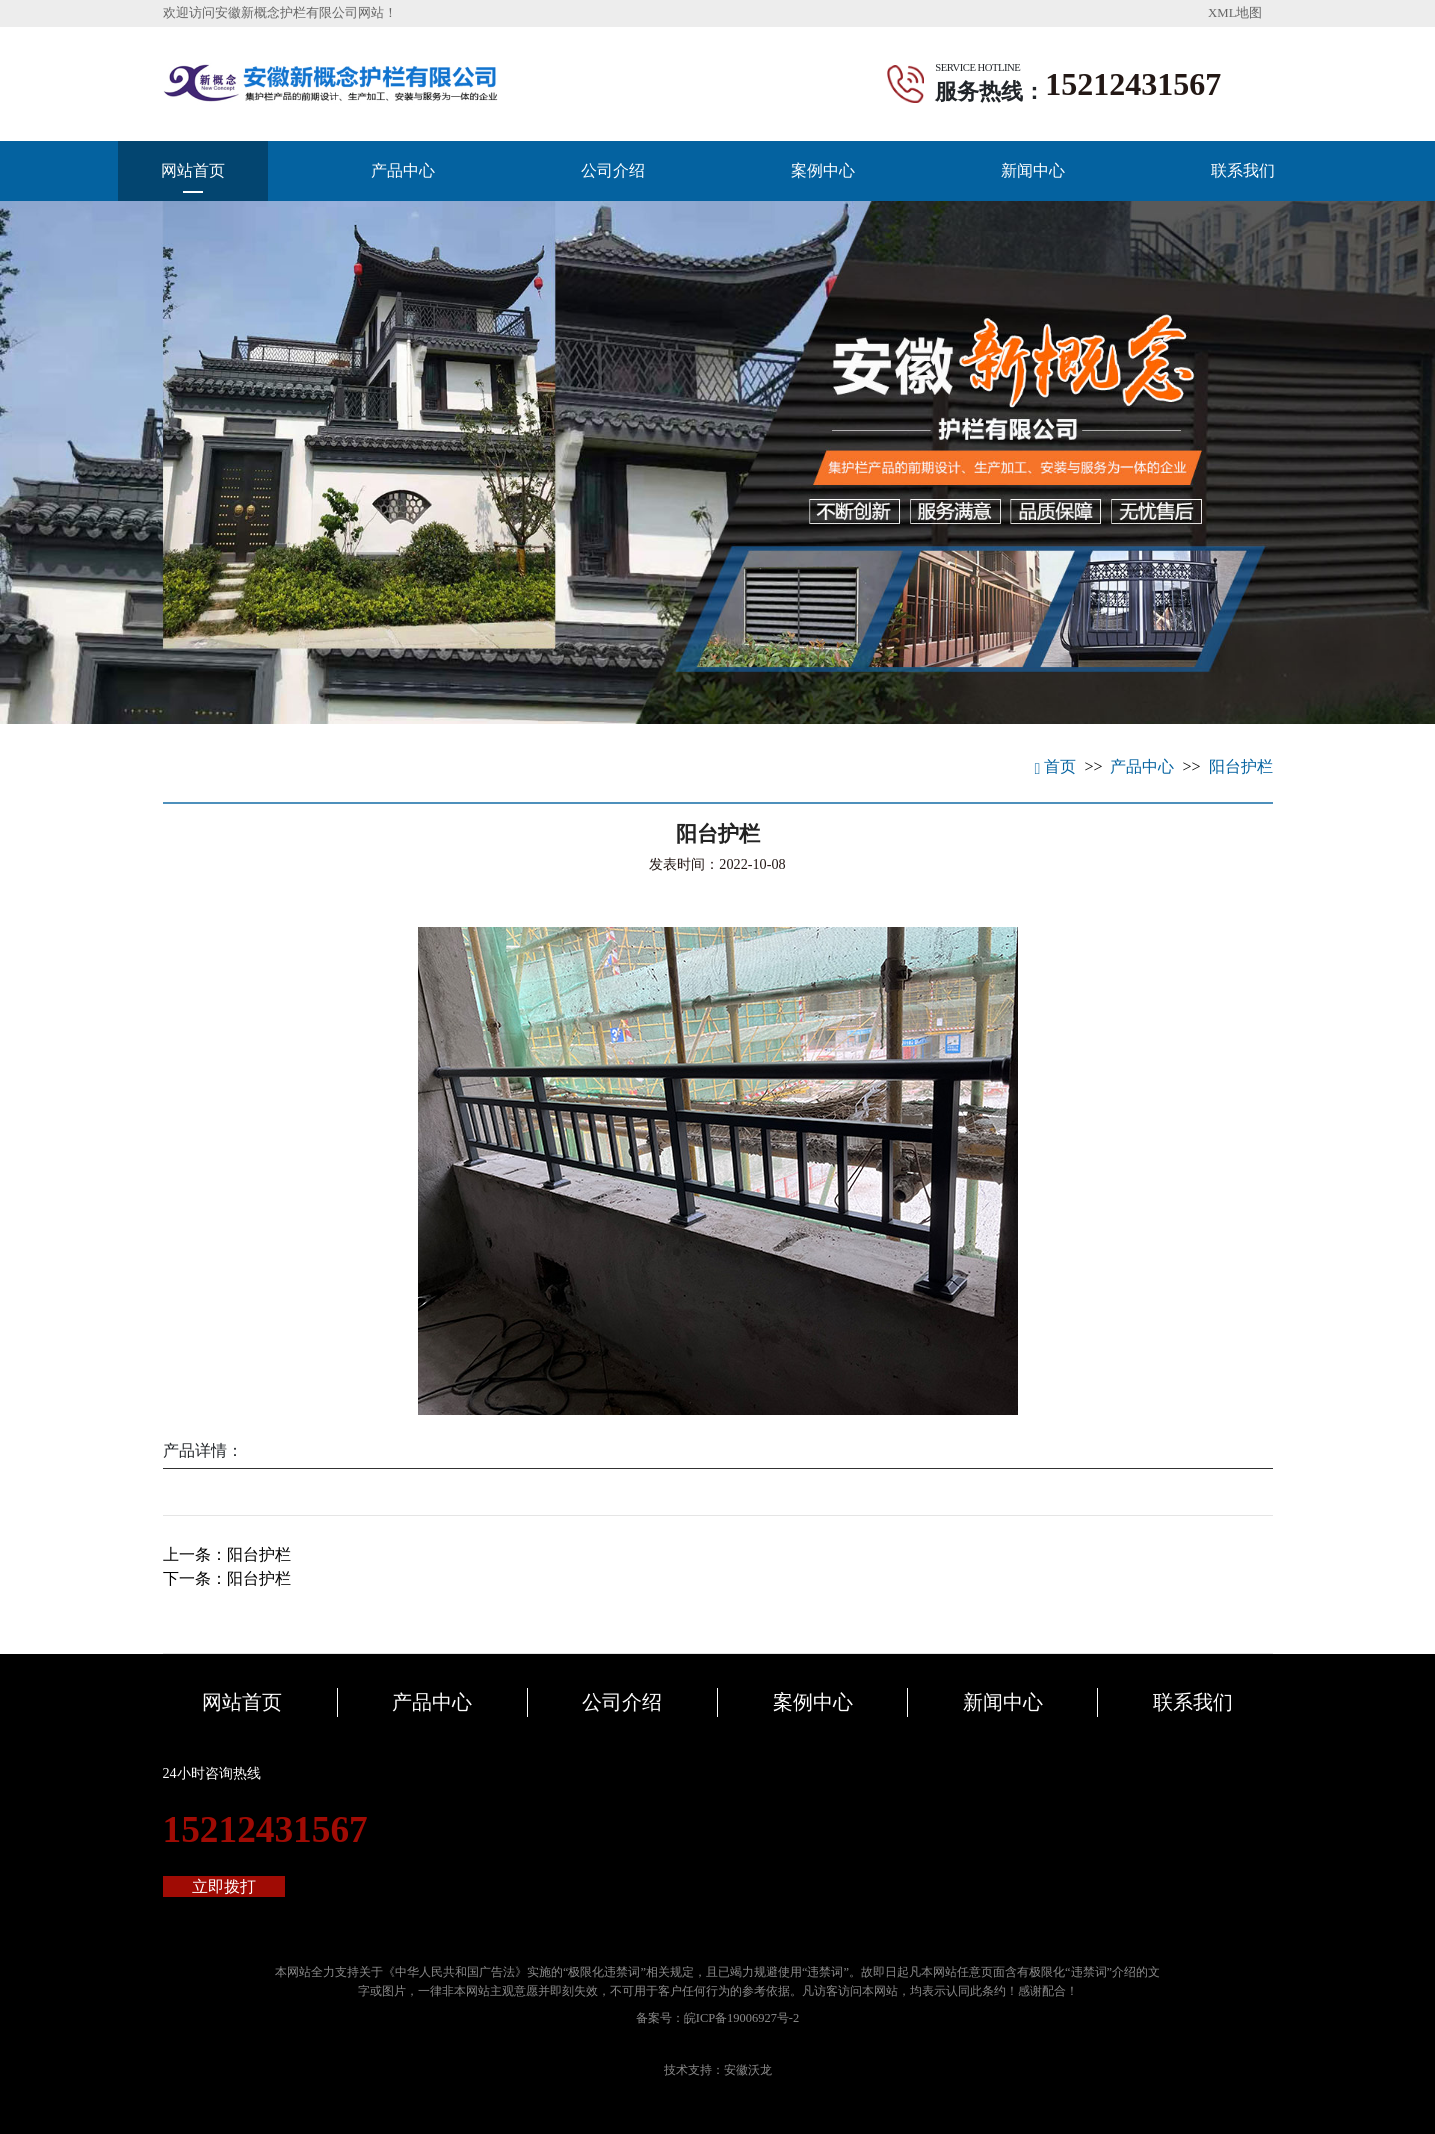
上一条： (227, 1554)
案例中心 (823, 170)
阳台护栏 (1241, 766)
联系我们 (1243, 170)
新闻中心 (1033, 170)
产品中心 (403, 170)
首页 (1056, 766)
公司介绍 (613, 170)
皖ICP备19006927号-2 (741, 2018)
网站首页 (193, 170)
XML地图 (1235, 13)
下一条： (227, 1578)
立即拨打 (224, 1886)
